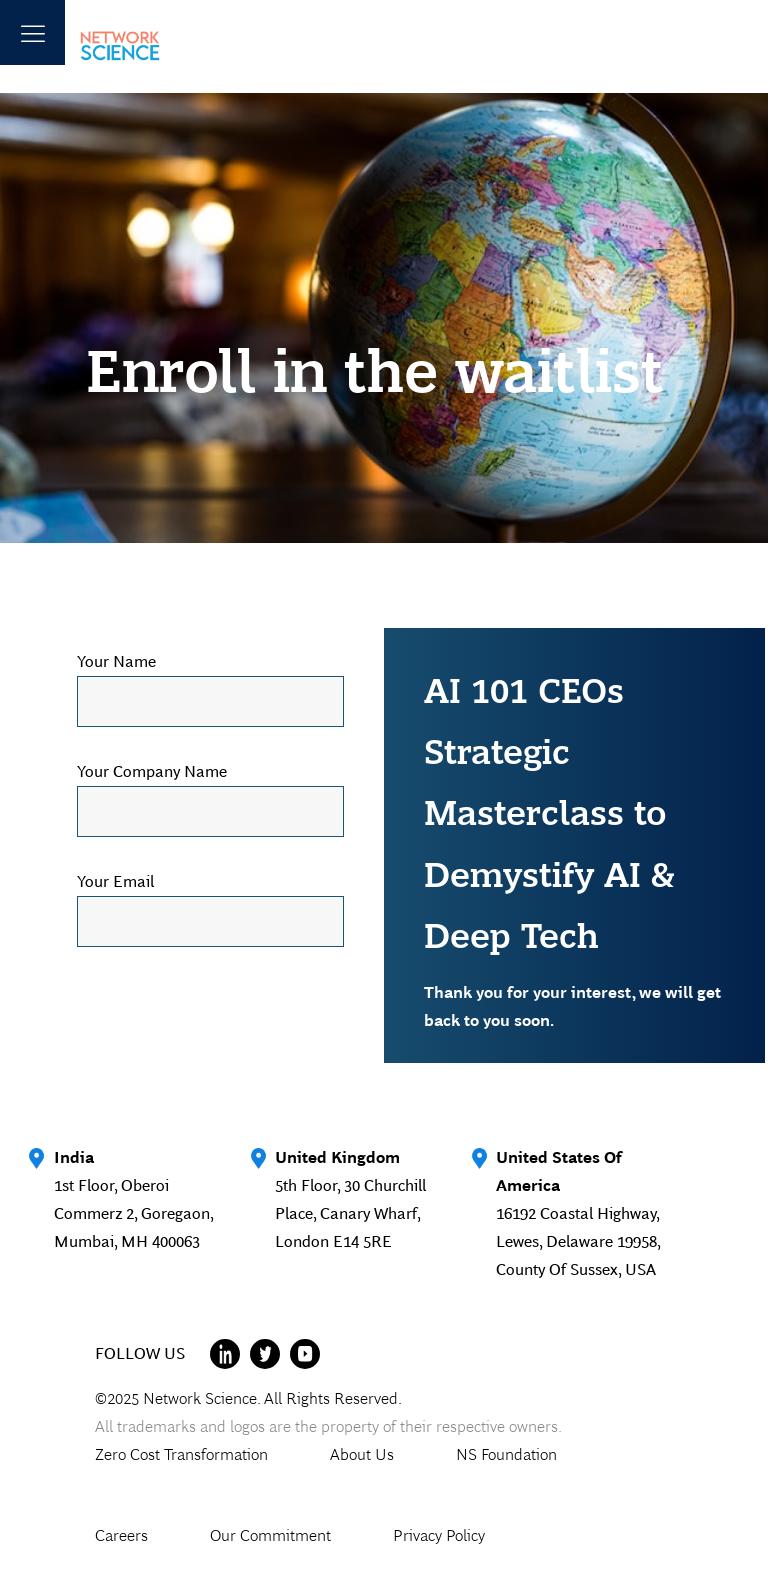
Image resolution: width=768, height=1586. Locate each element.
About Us (362, 1454)
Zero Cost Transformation (181, 1454)
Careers (121, 1535)
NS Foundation (506, 1454)
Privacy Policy (439, 1535)
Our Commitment (270, 1535)
